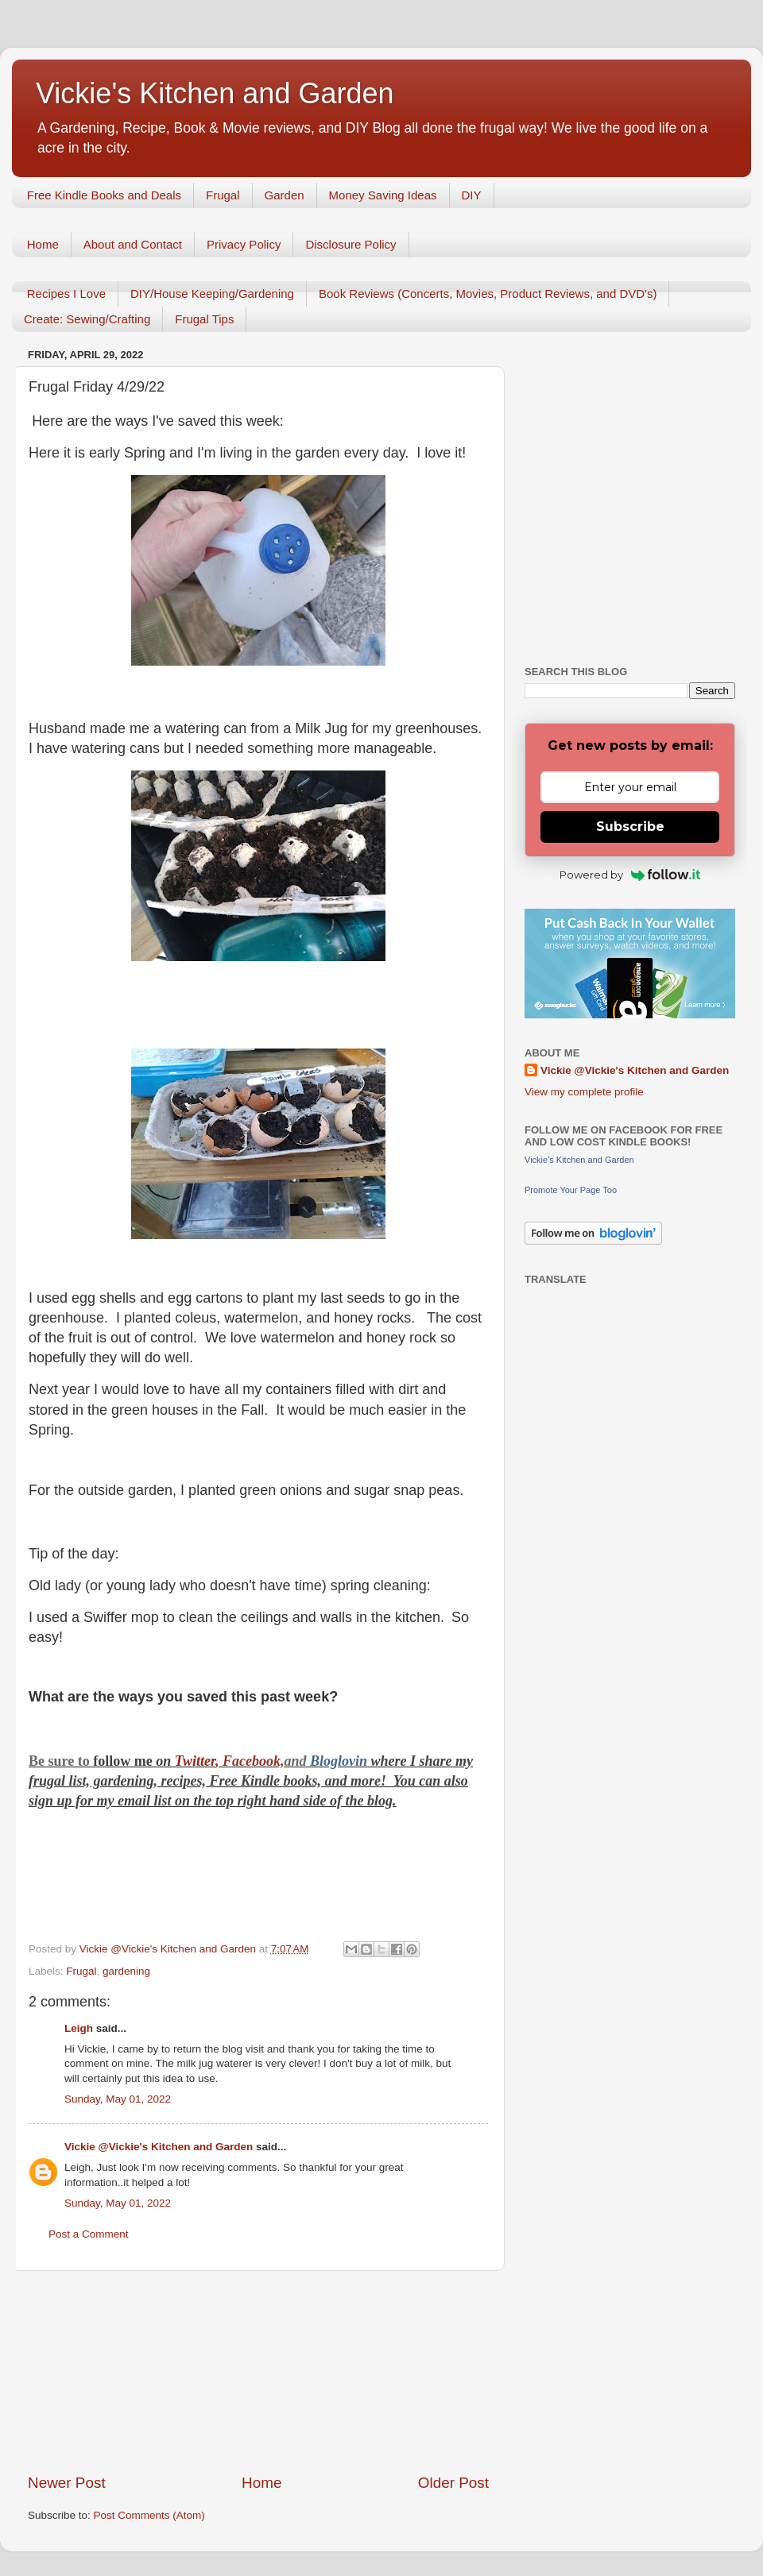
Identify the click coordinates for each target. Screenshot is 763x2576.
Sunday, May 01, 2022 (117, 2099)
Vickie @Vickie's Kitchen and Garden (158, 2147)
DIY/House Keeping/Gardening (212, 293)
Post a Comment (88, 2234)
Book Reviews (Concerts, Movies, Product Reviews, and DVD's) (488, 293)
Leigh (78, 2028)
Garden (284, 195)
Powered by (630, 874)
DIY (472, 195)
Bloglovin (340, 1761)
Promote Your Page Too (571, 1190)
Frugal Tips (204, 319)
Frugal (223, 195)
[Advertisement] (258, 2371)
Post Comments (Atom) (149, 2515)
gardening (126, 1971)
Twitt (189, 1761)
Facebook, (253, 1761)
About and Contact (132, 244)
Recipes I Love (66, 293)
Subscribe (630, 826)
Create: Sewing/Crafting (87, 319)
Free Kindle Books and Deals (104, 195)
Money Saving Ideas (383, 195)
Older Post (453, 2482)
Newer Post (67, 2482)
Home (43, 244)
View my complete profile (584, 1092)
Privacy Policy (244, 244)
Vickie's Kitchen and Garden (214, 93)
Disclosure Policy (350, 244)
